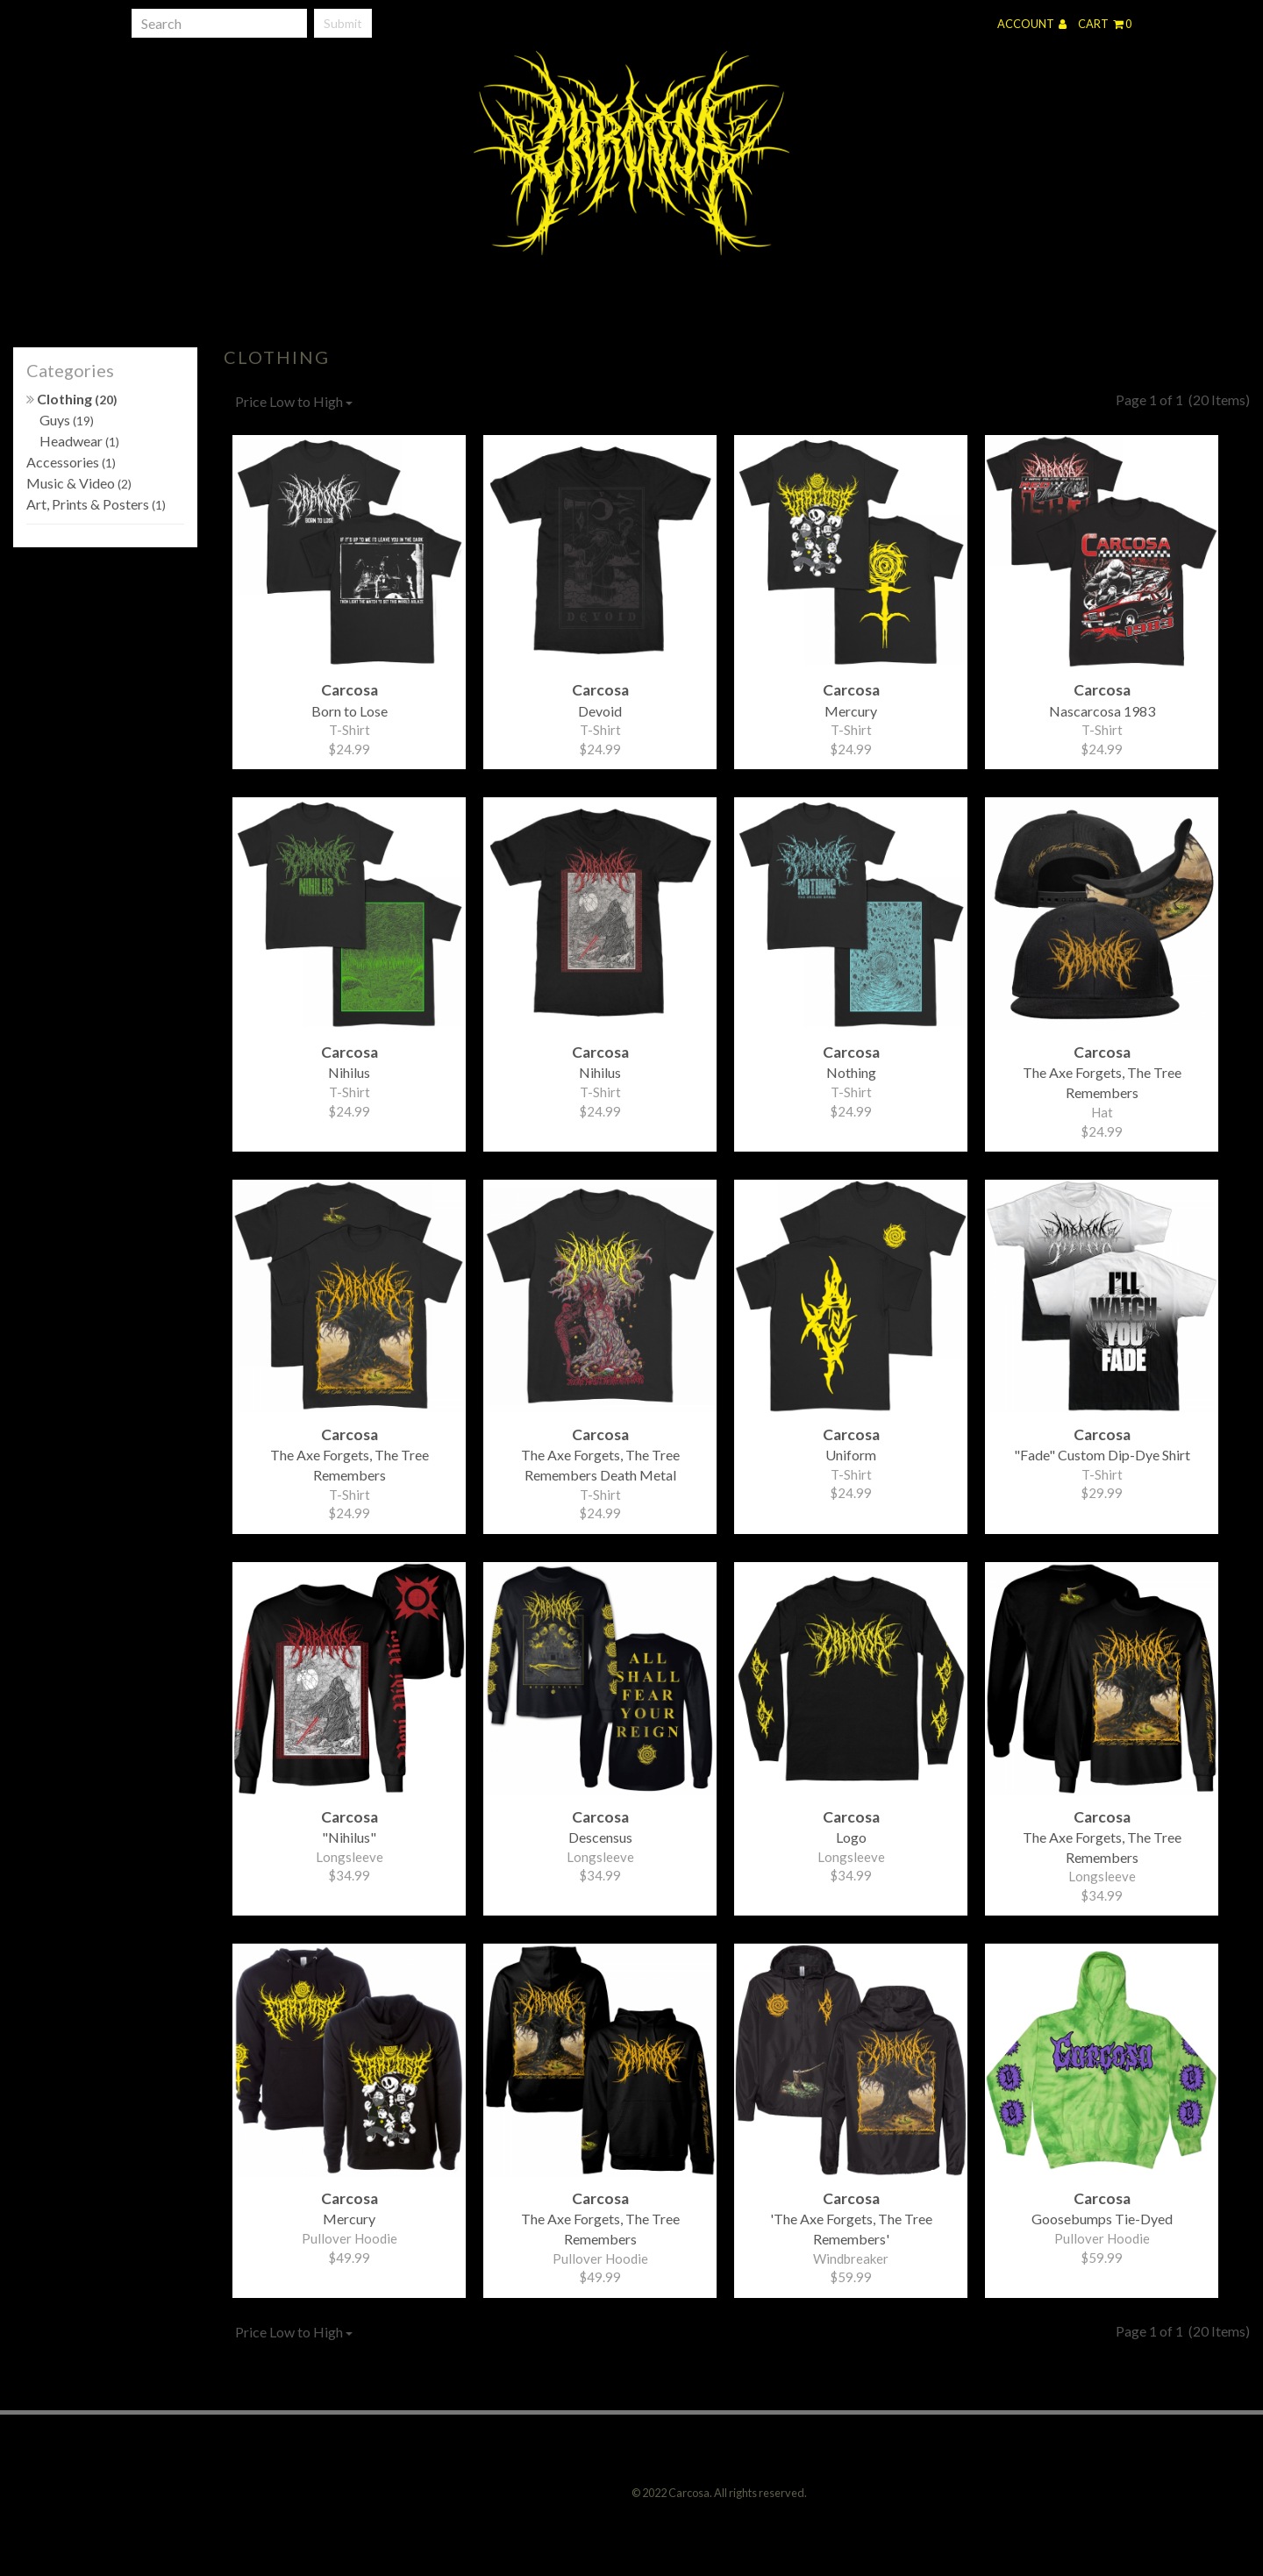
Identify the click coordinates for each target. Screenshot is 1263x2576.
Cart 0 (1104, 24)
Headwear (79, 440)
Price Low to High (294, 401)
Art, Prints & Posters (96, 504)
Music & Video (79, 483)
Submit (343, 23)
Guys (66, 419)
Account (1032, 24)
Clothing (72, 398)
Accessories (71, 461)
